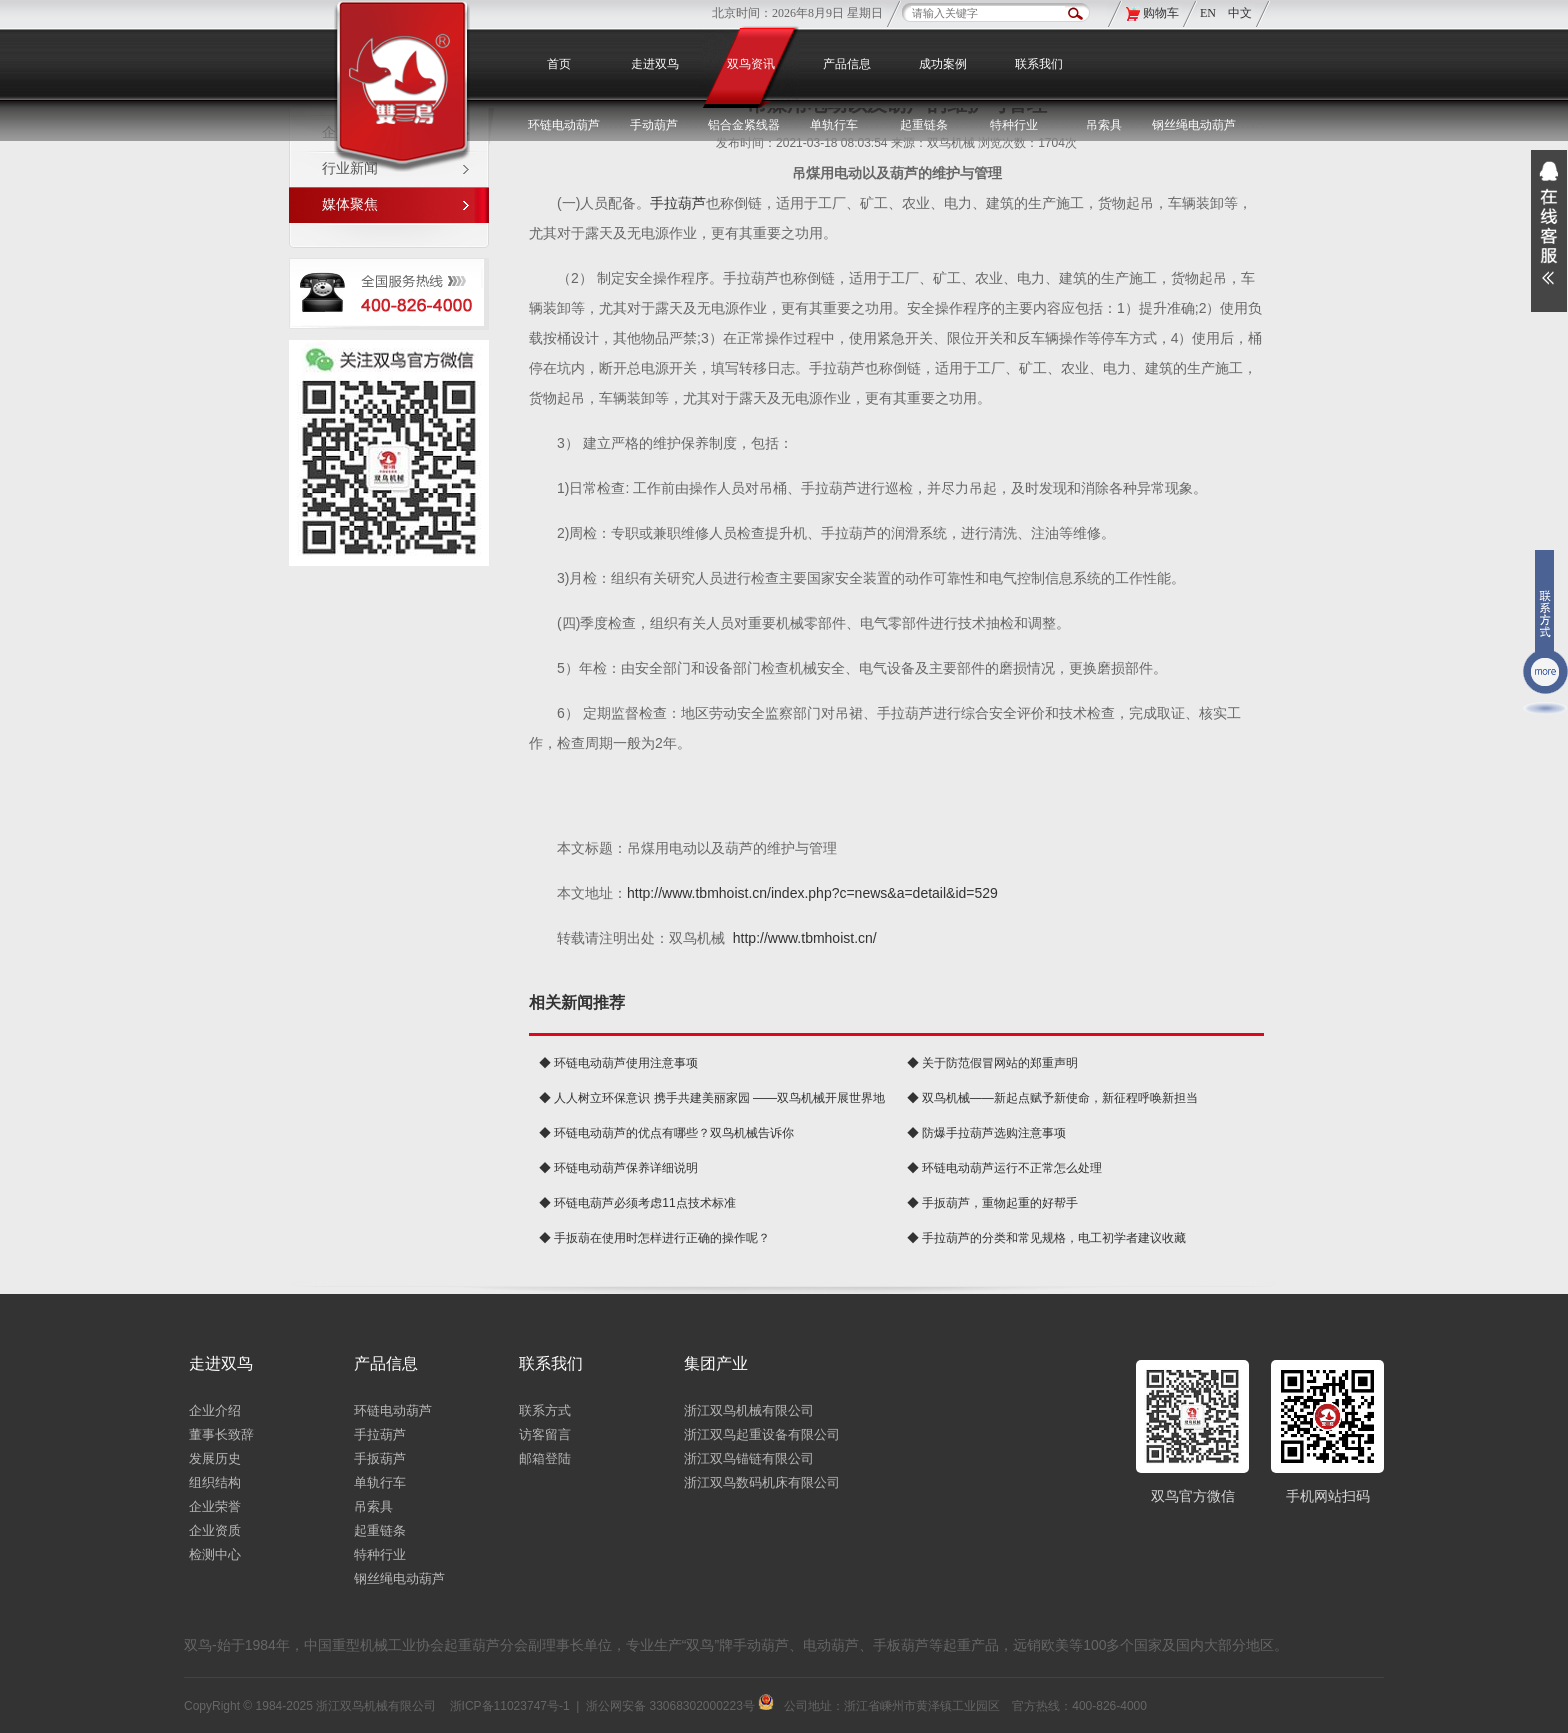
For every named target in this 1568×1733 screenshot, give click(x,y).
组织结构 (215, 1482)
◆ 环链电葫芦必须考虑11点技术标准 (637, 1203)
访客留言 (545, 1434)
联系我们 (1039, 64)
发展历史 (215, 1458)
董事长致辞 (221, 1434)
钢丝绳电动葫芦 (1194, 125)
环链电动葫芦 (393, 1410)
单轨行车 (380, 1482)
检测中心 (215, 1554)
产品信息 (847, 64)
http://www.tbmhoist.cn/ (805, 938)
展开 (1549, 231)
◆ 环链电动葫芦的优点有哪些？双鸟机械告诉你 (666, 1133)
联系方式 (545, 1410)
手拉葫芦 (678, 203)
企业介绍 (215, 1410)
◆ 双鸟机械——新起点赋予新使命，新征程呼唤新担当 (1052, 1098)
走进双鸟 (655, 64)
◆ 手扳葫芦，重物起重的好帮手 (992, 1203)
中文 (1240, 13)
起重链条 (380, 1530)
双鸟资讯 (751, 64)
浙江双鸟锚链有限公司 (749, 1458)
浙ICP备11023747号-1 (510, 1706)
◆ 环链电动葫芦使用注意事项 (618, 1063)
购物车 (1161, 13)
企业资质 (215, 1530)
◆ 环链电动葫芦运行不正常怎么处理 (1004, 1168)
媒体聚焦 (350, 204)
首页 (559, 64)
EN (1209, 13)
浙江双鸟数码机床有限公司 (762, 1482)
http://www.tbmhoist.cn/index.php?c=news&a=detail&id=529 (812, 893)
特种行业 (380, 1554)
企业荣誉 (215, 1506)
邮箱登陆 (545, 1458)
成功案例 (943, 64)
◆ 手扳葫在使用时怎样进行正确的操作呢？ (654, 1238)
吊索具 (1104, 125)
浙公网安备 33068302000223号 (680, 1706)
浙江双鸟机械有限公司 (749, 1410)
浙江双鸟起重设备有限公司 (762, 1434)
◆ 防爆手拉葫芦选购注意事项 (986, 1133)
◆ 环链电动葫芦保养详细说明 (618, 1168)
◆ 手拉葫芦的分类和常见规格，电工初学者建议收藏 (1046, 1238)
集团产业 (716, 1363)
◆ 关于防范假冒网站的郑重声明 (992, 1063)
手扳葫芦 (380, 1458)
